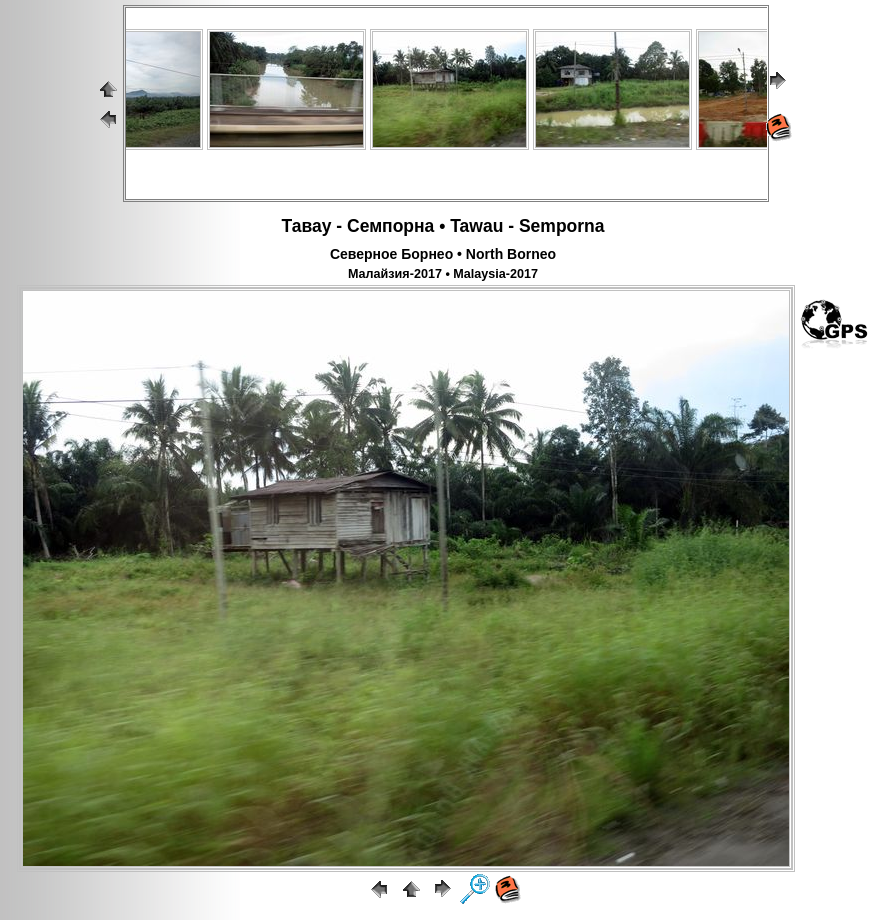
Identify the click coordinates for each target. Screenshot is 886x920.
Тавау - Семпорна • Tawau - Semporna (442, 226)
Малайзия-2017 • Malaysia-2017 (443, 274)
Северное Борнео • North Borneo (443, 254)
